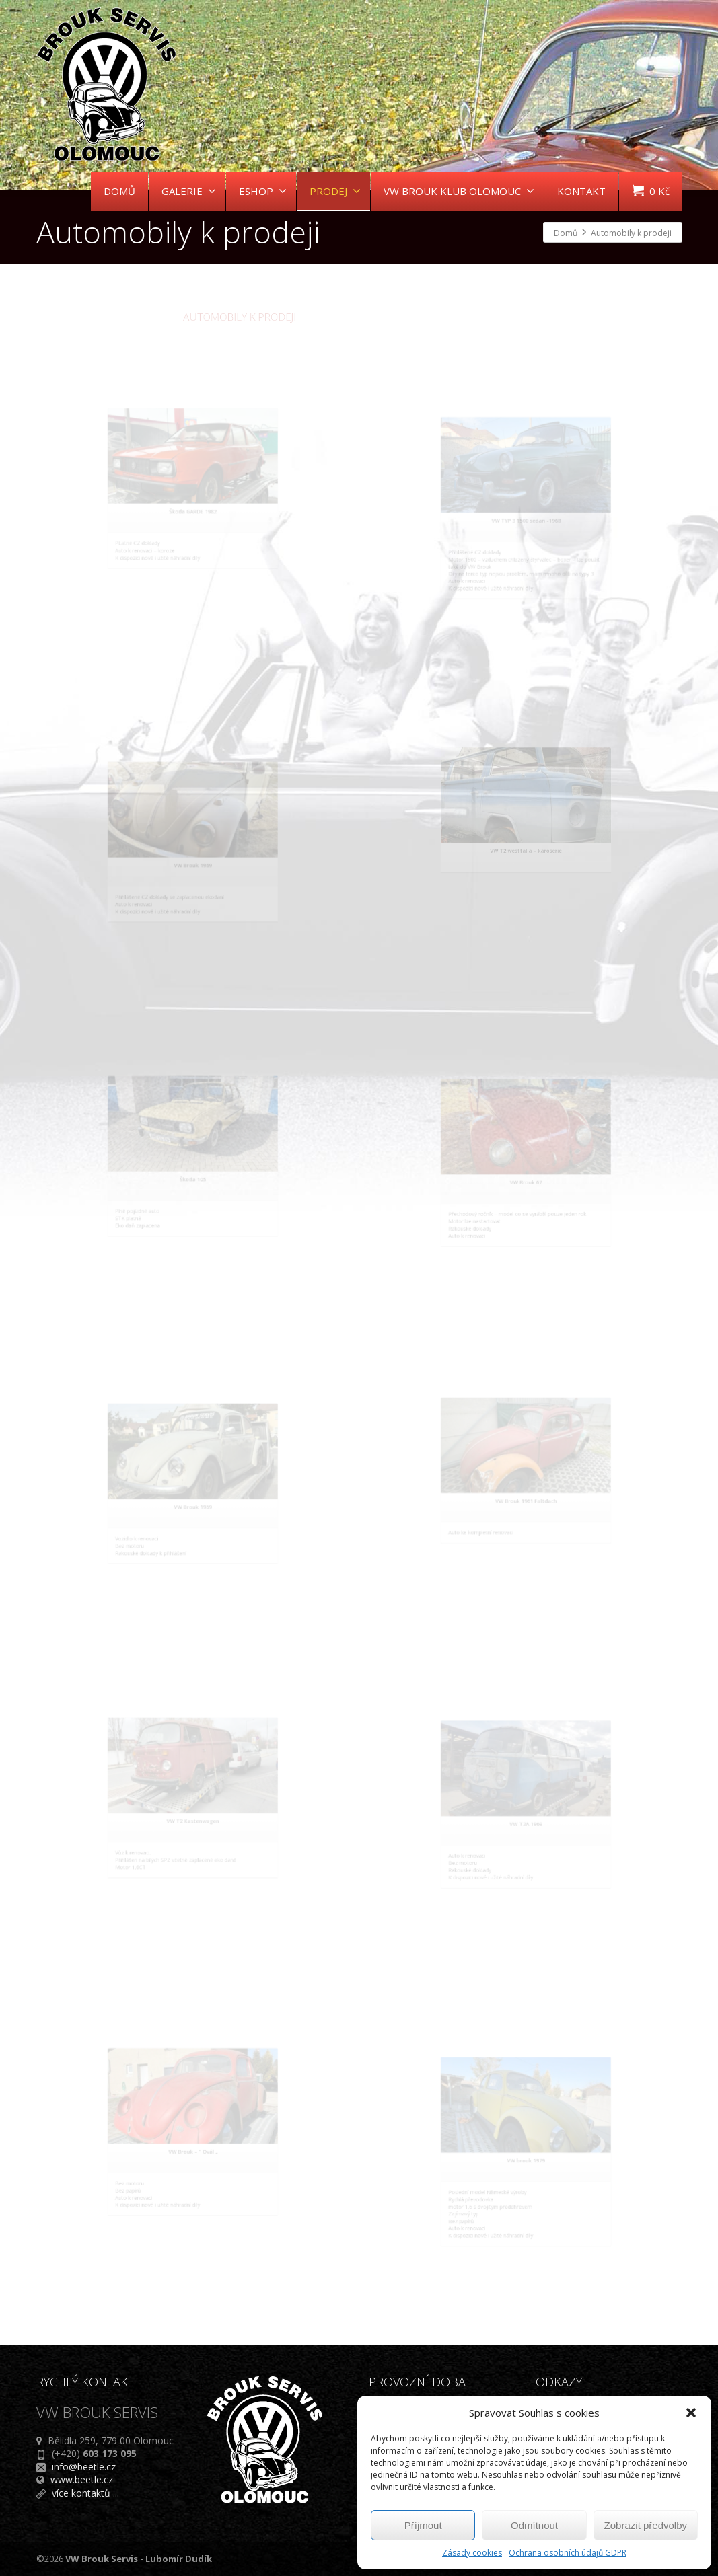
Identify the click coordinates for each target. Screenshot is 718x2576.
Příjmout (423, 2525)
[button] (691, 2412)
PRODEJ (335, 191)
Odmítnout (534, 2525)
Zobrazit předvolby (645, 2525)
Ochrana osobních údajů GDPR (567, 2553)
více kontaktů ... (85, 2493)
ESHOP (263, 191)
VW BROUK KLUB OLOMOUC (459, 191)
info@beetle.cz (84, 2466)
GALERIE (188, 191)
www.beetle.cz (81, 2479)
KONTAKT (581, 191)
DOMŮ (119, 191)
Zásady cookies (472, 2553)
